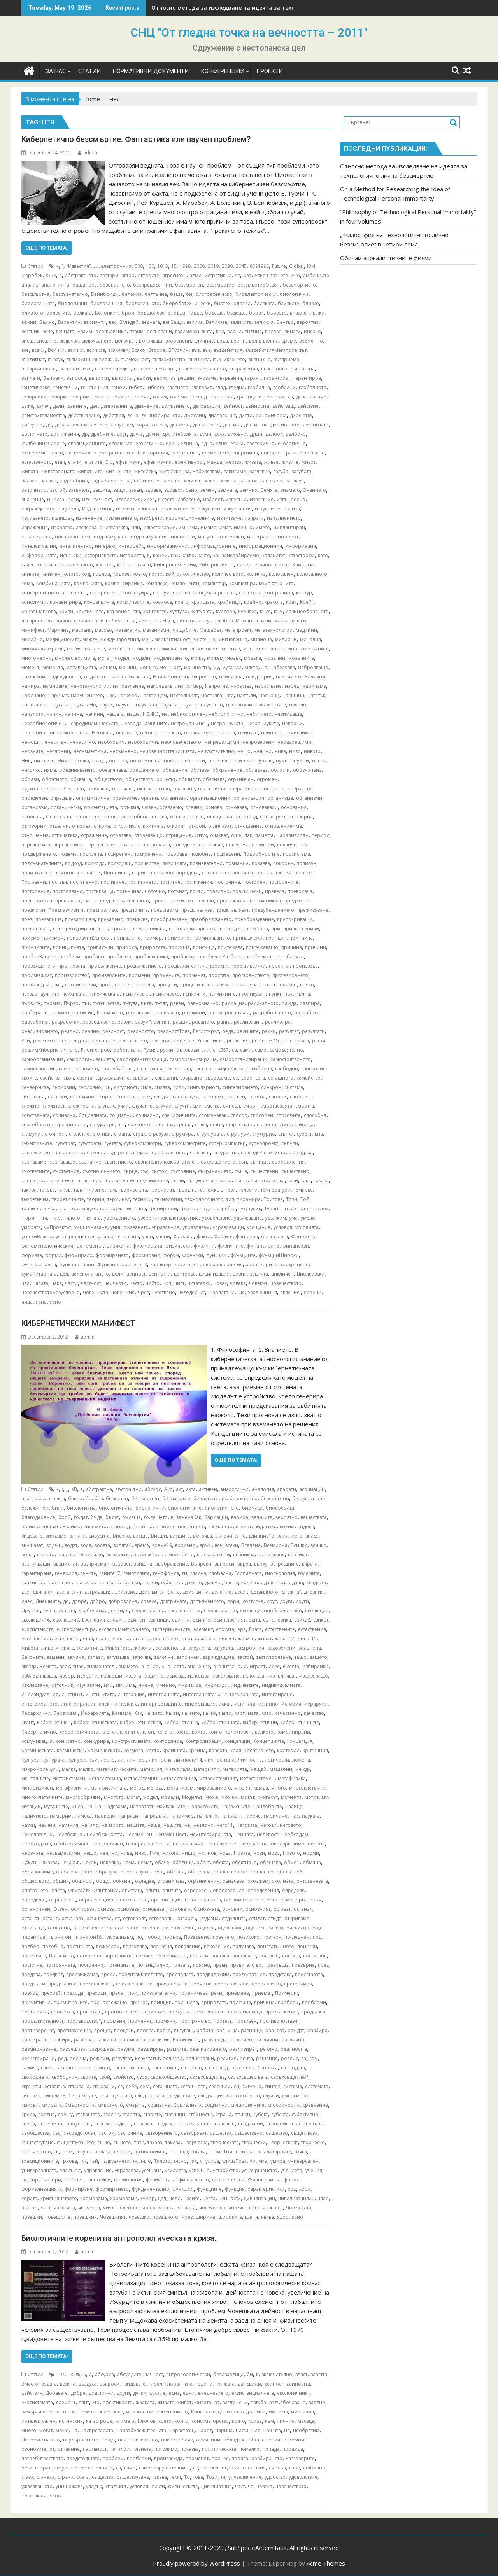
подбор (30, 1946)
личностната (220, 1759)
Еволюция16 (35, 1620)
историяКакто (100, 555)
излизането (35, 518)
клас (284, 564)
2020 (227, 266)
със (144, 1171)
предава (30, 1974)
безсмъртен (189, 284)
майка (281, 620)
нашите (172, 1825)
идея (149, 499)
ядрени (312, 1292)
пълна (303, 994)
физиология (128, 2179)
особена (138, 816)
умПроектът (57, 1227)
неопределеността (148, 1843)
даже (27, 406)
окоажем (257, 1881)
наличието (288, 676)
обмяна (312, 1862)
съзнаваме (33, 1162)
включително (230, 1536)
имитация (302, 2411)
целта (209, 2198)
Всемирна (276, 1545)
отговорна (300, 816)
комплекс (156, 583)
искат (225, 1703)
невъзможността (69, 732)
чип (167, 1283)
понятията (89, 1955)
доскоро (180, 424)
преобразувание (254, 919)
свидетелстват (230, 1068)
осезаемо (171, 807)
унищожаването (129, 1227)
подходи (95, 863)
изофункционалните (190, 518)
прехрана (256, 928)
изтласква (116, 527)
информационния (260, 546)
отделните (234, 1918)
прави (220, 1965)
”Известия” (79, 266)
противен (246, 2021)
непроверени (258, 742)
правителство (245, 1965)
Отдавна (209, 1918)
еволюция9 (66, 1620)
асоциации (312, 1489)
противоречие (74, 2030)
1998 (185, 266)
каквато (154, 1713)
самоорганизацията (90, 1059)
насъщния (248, 2430)
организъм (34, 807)
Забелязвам (207, 471)
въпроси (99, 378)
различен (167, 1012)
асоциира (32, 1498)
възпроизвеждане (155, 368)
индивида (189, 1685)
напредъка (154, 1815)
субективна (310, 1134)
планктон (60, 1937)
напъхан (230, 1815)
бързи (256, 312)
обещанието (144, 770)
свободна (260, 1068)
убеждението (119, 1218)
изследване (88, 527)
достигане (256, 424)
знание (149, 1666)
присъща (179, 947)
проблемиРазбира (220, 956)
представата (309, 1974)
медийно (32, 639)
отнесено (59, 1927)
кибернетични (260, 1722)
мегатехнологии (273, 630)
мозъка (252, 658)
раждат (296, 2030)
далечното (276, 1582)
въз (206, 350)
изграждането (37, 508)
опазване (184, 788)
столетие (79, 1134)
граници (85, 1582)
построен (254, 882)
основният (257, 1909)
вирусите (99, 1536)
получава (243, 1946)
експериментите (171, 1629)
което (139, 574)
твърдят (186, 1190)
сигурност (125, 1087)
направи (128, 1815)
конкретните (104, 592)
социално (147, 1115)
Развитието (110, 1012)
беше (176, 294)
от (237, 816)
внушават (32, 1545)
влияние (204, 340)
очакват (219, 835)
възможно (105, 359)
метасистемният (218, 1778)
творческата (133, 1190)
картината (246, 1713)
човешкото (165, 2217)
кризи (66, 611)
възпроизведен (113, 368)
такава (321, 1180)
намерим (61, 1815)
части (71, 1283)
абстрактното (80, 275)
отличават (219, 826)
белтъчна (156, 294)
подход (73, 863)
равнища (227, 2030)
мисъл (186, 648)
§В (74, 1489)
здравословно (180, 490)
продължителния (185, 966)
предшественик (134, 1983)
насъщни (293, 695)
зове (117, 2411)
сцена (28, 2123)
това (278, 1199)
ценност (136, 1274)
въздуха (87, 2383)
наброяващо (313, 667)
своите (29, 1078)
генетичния (94, 387)
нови (169, 760)
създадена (225, 1152)
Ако (295, 275)
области (280, 770)
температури (276, 1190)
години (121, 396)
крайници (229, 602)
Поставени (33, 882)
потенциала (120, 1965)
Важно (47, 322)
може (197, 658)
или (135, 527)
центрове (185, 1274)
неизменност (170, 1834)
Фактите (223, 1236)
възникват (299, 1554)
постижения (198, 882)
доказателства (71, 424)
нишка (81, 760)
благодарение (38, 1517)
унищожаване (90, 1227)
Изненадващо (207, 2411)
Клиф (299, 564)
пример (153, 938)
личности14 (188, 1759)
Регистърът (206, 1031)
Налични (314, 676)
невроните (34, 732)
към (278, 611)
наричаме (314, 686)
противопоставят (279, 2021)
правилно (218, 891)
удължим (275, 1218)
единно (201, 1620)
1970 (61, 2374)
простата (219, 975)
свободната (35, 2077)
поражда (292, 2449)
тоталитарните (274, 2151)
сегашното (280, 1078)
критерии (288, 1750)
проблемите (259, 956)
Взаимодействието (85, 1526)
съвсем (102, 2123)
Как (175, 555)
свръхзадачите (112, 1078)
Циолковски (310, 1274)
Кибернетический (175, 564)
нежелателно (37, 1834)
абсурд (153, 1489)
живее (271, 462)
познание (237, 863)
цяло (323, 2198)
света (119, 2067)
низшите (44, 760)
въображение (171, 1564)
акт (179, 1489)
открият (176, 826)
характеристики (266, 2189)
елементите (215, 452)
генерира (66, 1573)
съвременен (35, 1152)
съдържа (117, 1152)
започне (164, 1657)
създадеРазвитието (263, 1152)
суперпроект (263, 1143)
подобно (52, 1946)
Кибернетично (216, 564)
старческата (240, 1124)
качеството (80, 564)
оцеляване (230, 1927)
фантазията (274, 1236)
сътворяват (194, 2133)
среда (96, 1124)
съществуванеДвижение (140, 1180)
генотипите (136, 1573)
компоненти (184, 583)
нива (280, 751)
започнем (188, 1657)
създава (143, 2123)
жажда (214, 462)
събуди (289, 1143)
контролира (279, 592)
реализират (243, 2049)
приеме (30, 938)
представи (33, 1983)
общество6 (289, 1871)
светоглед (216, 2067)
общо (103, 1881)
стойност (55, 1134)
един (171, 443)
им (182, 527)
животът (143, 1648)
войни (238, 340)
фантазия (247, 1236)
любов (225, 620)
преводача (300, 891)
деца (132, 415)
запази (95, 1657)
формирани (146, 1255)
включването (97, 340)
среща (184, 1124)
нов (122, 760)
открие (102, 826)
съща (241, 1171)
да (290, 396)
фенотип (74, 2179)
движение (146, 406)
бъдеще (214, 312)
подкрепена (147, 854)
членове (129, 2207)
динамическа (271, 415)
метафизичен (37, 1787)
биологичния (106, 303)
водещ (53, 1545)
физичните (231, 1246)
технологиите (150, 2151)
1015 (162, 266)
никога (170, 1853)
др (85, 434)
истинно (268, 1703)
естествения (312, 1629)
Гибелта (155, 387)
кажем (160, 555)
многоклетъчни (307, 1787)
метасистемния (178, 1778)
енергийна (245, 452)
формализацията (41, 2189)
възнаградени (213, 1554)
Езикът (320, 1620)
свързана (78, 2086)
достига (232, 424)
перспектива (35, 844)
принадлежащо (109, 2002)
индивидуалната (281, 1685)
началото (32, 714)
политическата (219, 2449)
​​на (98, 1806)
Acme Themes (326, 2563)
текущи (84, 2151)
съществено (295, 1171)
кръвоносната (123, 611)
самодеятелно (286, 1050)
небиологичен (188, 714)
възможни (78, 359)
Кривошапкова (38, 611)
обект (203, 1862)
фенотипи (99, 2179)
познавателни (206, 863)
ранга (224, 1022)
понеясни (89, 872)
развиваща (132, 2039)
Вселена (251, 1545)
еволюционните (87, 443)
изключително (178, 508)
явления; (290, 1292)
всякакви (118, 350)
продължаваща (244, 2011)
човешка (273, 2207)
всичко (76, 350)
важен (302, 312)
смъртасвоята (276, 1106)
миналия (310, 639)
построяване (67, 891)
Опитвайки (106, 1890)
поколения (217, 1946)
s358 (51, 275)
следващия (185, 1096)
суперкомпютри (142, 1143)
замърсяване (36, 2411)
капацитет (273, 555)
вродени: (185, 1545)
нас (110, 695)
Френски (192, 1255)
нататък (316, 695)
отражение (94, 835)
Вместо (29, 2383)
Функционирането (119, 1264)
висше (140, 1536)
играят (257, 1666)
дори (142, 424)
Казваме (121, 1713)
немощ (29, 742)
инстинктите (100, 1694)
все (25, 350)
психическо (166, 994)
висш (27, 340)
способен (262, 1115)
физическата (147, 1246)
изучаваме (88, 1685)
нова (135, 760)
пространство (194, 2021)
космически (70, 1750)
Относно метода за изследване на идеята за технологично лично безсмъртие (263, 7)
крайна (197, 1750)
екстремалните (117, 452)
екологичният (293, 2393)
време (289, 340)
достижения (65, 434)
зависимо (235, 471)
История (291, 1703)
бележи (30, 1508)
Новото (291, 1853)
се (235, 1078)
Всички (56, 350)
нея (258, 751)
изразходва (240, 2411)
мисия (74, 648)
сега (260, 1078)
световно (191, 2067)
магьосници (257, 620)
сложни (278, 1096)
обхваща (80, 779)
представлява (196, 910)
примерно (177, 938)
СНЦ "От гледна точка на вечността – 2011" (249, 32)
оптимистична (92, 798)
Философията (264, 2179)
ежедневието (213, 2393)
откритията (151, 826)
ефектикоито (118, 2402)
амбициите (316, 275)
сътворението (161, 2133)
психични (194, 994)
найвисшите (235, 1806)
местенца (204, 639)
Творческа (196, 2142)
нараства (241, 686)
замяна (228, 480)
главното (177, 387)
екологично (292, 443)
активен (208, 1489)
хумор (147, 2198)
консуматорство (171, 592)
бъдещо (236, 312)
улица (212, 2161)
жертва (233, 462)
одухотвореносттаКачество (52, 788)
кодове (121, 574)
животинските (57, 1648)
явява (267, 2217)
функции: (217, 1255)
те (200, 1190)
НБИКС (151, 714)
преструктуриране (74, 928)
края (291, 602)
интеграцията (164, 1694)
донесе (99, 424)
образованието (74, 1871)
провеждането (38, 966)
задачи (48, 480)
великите (240, 322)
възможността (168, 359)
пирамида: (33, 1937)
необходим (111, 742)
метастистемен (257, 1778)
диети (246, 415)
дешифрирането (161, 415)
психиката (74, 994)
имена (145, 1685)
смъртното (110, 2105)
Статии (36, 266)
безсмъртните (308, 1498)
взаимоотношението (180, 1526)
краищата (202, 602)
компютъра (242, 583)
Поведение (197, 1937)
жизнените (118, 471)
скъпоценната (115, 2095)
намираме (55, 686)
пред (104, 900)
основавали (264, 807)
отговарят (134, 1918)
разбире (61, 2039)
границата (222, 396)
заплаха (295, 480)
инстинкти (183, 536)
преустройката (149, 928)
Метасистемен (68, 1778)
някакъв (70, 1862)
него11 (225, 1825)
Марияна (58, 630)
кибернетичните (299, 1722)
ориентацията (100, 807)
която (181, 602)
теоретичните (68, 1199)
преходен (231, 928)
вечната (65, 331)
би (189, 294)
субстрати (89, 1143)
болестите (58, 312)
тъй (94, 2161)
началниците (270, 704)
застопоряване (273, 1657)
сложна (257, 1096)
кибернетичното (256, 564)
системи (57, 1096)
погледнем (297, 1937)
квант (27, 1722)
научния (68, 1825)
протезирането (290, 975)
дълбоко (296, 434)
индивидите (245, 1685)
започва (141, 1657)
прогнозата (71, 966)
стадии (111, 2114)
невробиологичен (43, 723)
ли (50, 620)
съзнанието (118, 1162)
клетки (109, 1731)
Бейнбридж (105, 294)
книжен (51, 574)
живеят (226, 1638)
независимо (198, 732)
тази (293, 1180)
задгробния (74, 480)
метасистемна (104, 1778)
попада (271, 2449)
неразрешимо (288, 1843)
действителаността (43, 415)
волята (271, 340)
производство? (72, 975)
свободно (286, 1068)
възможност (135, 359)
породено (161, 872)
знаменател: (101, 1666)
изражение (34, 527)
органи (149, 798)
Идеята (166, 499)
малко (299, 620)
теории (95, 1199)
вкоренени (178, 340)
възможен (91, 1554)
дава (301, 396)
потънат (177, 891)
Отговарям (272, 816)
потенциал (129, 891)
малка (69, 1769)
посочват (242, 872)
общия (61, 1881)
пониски (307, 1946)
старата (131, 2114)
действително (84, 415)
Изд (86, 508)
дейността (257, 406)
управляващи (228, 1227)
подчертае (147, 863)
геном (118, 387)
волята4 (122, 1545)
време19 (162, 1545)
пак (248, 835)
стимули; (31, 1134)
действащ (283, 406)
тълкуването (115, 2161)
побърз (172, 1937)
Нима (64, 760)
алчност (153, 2374)
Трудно (208, 1208)
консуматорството (214, 592)
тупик (255, 1208)
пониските (33, 1955)
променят (193, 975)
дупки (139, 2393)
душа (49, 1610)
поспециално (171, 1955)
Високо (312, 331)
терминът (118, 1199)
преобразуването (210, 919)
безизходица (228, 2374)
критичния (315, 1750)
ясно (55, 1301)
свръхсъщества (207, 2077)
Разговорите (300, 2458)
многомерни (36, 658)
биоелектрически (256, 294)
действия (113, 415)
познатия (161, 1946)
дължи (115, 1610)
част (46, 2207)
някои (319, 760)
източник (62, 1685)
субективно (305, 2114)
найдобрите (267, 1806)
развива (60, 1012)
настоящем (153, 695)
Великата (216, 322)
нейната (225, 732)
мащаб (258, 1769)
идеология (127, 499)
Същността (218, 1180)
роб (105, 1050)
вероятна (308, 322)
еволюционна (148, 1610)
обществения (264, 2439)
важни (28, 322)
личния (286, 2421)
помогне (64, 872)
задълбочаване (287, 2402)
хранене (299, 1264)
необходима (36, 1843)
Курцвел (247, 611)
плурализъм (119, 1937)
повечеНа (237, 844)
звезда (29, 1666)
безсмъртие (220, 284)
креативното (259, 1750)
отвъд (250, 816)
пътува (130, 1003)
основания (294, 807)
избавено (188, 499)
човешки (31, 2217)
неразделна (254, 1843)
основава (236, 807)
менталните (35, 1778)
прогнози (116, 2011)
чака (56, 1283)
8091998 (259, 266)
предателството (131, 900)
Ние (26, 760)
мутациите (56, 1806)
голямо (178, 396)
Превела (274, 891)
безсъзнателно (70, 294)
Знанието (314, 490)
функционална (38, 1264)
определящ (62, 1899)
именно (243, 527)
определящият (96, 1899)
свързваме (217, 1078)
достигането (285, 424)
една (206, 443)
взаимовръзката (194, 331)
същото (259, 1180)
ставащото (88, 2114)
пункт (275, 994)
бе (88, 1498)
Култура (179, 611)
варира (239, 1517)
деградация (206, 406)
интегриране (277, 1694)
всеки (38, 350)
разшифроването (193, 1022)
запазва (249, 480)
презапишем (80, 919)
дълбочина (91, 1610)
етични (141, 1638)
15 (174, 266)
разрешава (73, 2049)
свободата (293, 2067)
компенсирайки (123, 583)
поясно (201, 1965)
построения (35, 891)
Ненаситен (54, 742)
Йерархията (95, 1713)
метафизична (72, 1787)
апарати (286, 1489)
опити (152, 1890)
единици (158, 1620)
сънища (259, 1162)
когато (71, 574)
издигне (103, 508)
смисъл (231, 1106)
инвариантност (73, 536)
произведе (305, 966)
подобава (176, 854)
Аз (237, 275)
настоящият (184, 695)
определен (34, 798)
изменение (89, 518)
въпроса (76, 378)
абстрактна (99, 1489)
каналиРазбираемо (236, 555)
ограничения (203, 1881)
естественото (36, 462)
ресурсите (65, 2467)
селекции (220, 2086)
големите (309, 1573)
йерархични (36, 1713)
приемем (53, 938)
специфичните (179, 1115)
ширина (205, 2217)
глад (221, 387)
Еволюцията (96, 1620)
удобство (275, 2477)
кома (27, 583)
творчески (162, 1190)
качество (54, 564)
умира (277, 2161)
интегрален (230, 536)
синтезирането (240, 1087)
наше (133, 714)
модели (141, 658)
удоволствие (216, 1218)
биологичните (185, 1508)
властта (318, 2374)
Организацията (203, 1899)
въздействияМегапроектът (276, 350)
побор (152, 1937)
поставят (269, 1955)
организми (309, 798)
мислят (242, 1787)
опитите (171, 1890)
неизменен (139, 1834)
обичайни (208, 2439)
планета (142, 2449)
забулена (199, 1648)
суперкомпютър (227, 1143)
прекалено (110, 919)
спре (294, 2467)
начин (54, 714)
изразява (61, 527)
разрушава (101, 2049)
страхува (158, 1134)
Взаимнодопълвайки (101, 331)
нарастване (268, 686)
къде (265, 611)
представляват (232, 910)
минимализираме (42, 648)
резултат (289, 1031)
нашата (115, 714)
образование (37, 1871)
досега (159, 424)
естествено (312, 452)
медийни (306, 630)
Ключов (146, 2421)
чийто (153, 1283)
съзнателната (307, 2123)
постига (291, 1955)
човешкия (123, 1292)
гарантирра (307, 378)
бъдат (180, 312)
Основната (58, 816)
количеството (228, 574)
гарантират (277, 378)
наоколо (105, 1815)
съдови (95, 1152)
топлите (30, 1208)
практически (247, 891)
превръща (277, 1965)
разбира (310, 1003)
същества (220, 2133)
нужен (283, 760)
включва (69, 340)
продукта (178, 2011)
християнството (58, 2198)
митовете (208, 648)
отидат (257, 1918)
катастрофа (301, 555)
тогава (198, 2151)
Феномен (302, 1236)
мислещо (147, 648)
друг (122, 434)
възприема (286, 359)
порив (139, 872)
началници (239, 704)
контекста (250, 592)
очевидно (297, 1927)
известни (236, 499)
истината (244, 1703)
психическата (104, 994)
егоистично (149, 443)
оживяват (98, 788)
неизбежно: (70, 1834)
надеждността (64, 676)
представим (164, 910)
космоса (162, 602)
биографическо (213, 294)
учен (147, 1236)
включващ (150, 340)
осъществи (219, 816)
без (92, 284)
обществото (108, 779)
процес (123, 984)
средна (46, 2114)
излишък (62, 518)
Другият (30, 1610)
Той (304, 1199)
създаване (142, 1152)
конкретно (68, 1741)
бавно (75, 1498)
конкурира (96, 1741)
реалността (294, 2049)
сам (313, 2058)
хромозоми (123, 2198)
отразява (120, 835)
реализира (278, 1022)
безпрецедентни (152, 284)
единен (136, 1620)
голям (160, 396)
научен (124, 704)
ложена (301, 1759)
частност (91, 1283)
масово (103, 630)
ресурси (78, 1040)
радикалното (263, 1003)
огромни (293, 2439)
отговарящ (161, 1918)
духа (219, 434)
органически (66, 807)
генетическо (35, 387)
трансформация (77, 1208)
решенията (295, 1040)
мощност (170, 667)
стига (285, 1124)
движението (175, 406)
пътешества (106, 1003)
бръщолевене (153, 312)
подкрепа (91, 854)
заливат (191, 480)
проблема (119, 956)
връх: (206, 1545)
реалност (113, 1031)
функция (235, 2189)
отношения (35, 835)
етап (60, 462)
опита (58, 1890)
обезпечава (112, 770)
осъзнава (72, 1918)
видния (253, 331)
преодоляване (232, 1983)
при (275, 928)
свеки (155, 1068)
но (112, 760)
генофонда (166, 1573)
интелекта (126, 1703)
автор (128, 275)
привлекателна (157, 1993)
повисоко (248, 1937)
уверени (148, 1218)
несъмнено (123, 751)
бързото (277, 312)
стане (216, 1124)
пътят (160, 1003)
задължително (143, 480)
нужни (301, 760)
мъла (77, 1806)
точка (49, 1208)
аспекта (56, 1498)
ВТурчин (178, 350)
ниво (295, 751)
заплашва (118, 1657)
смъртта (304, 1106)
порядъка (187, 872)
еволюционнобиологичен (271, 1610)
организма (280, 798)
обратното (54, 779)
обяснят (122, 1881)
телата (103, 2151)
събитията (50, 2123)
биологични (72, 303)
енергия (271, 452)
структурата (210, 1134)
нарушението (87, 695)
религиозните (49, 1040)
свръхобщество (169, 2077)
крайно (252, 602)
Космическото (104, 1750)
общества (199, 1871)
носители (241, 760)
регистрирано (38, 2058)
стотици (102, 1134)
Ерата (290, 452)
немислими (298, 732)
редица (78, 2058)
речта (246, 2058)
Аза (247, 275)
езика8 (302, 1620)
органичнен (35, 1909)
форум (171, 1255)
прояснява (245, 984)
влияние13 (261, 1536)
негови (268, 1825)
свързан (142, 1078)
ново (184, 760)
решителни (94, 2467)
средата (116, 1124)
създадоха (301, 1152)
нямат (145, 1862)
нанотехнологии (90, 686)
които (156, 574)
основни (232, 1909)
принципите (35, 947)
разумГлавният (152, 1022)
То (267, 1199)
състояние (182, 1171)
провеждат (89, 2011)
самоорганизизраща (142, 1059)
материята (235, 1769)
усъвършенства (259, 2170)
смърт (250, 1106)
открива (81, 826)
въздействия (228, 350)
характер (160, 1264)
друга (136, 434)
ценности (160, 1274)
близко (310, 303)
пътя (146, 1003)
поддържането (38, 854)
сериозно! (90, 1087)
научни (168, 704)
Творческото (36, 2151)
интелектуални (38, 546)
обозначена (307, 770)
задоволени (281, 1648)
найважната (136, 676)
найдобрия (259, 676)
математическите (116, 1769)
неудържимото (80, 2439)
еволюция (120, 443)
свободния (64, 2077)
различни (193, 1012)
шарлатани (221, 1292)
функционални (76, 1264)
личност (65, 620)
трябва (228, 1208)
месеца (306, 2421)
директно (301, 415)
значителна (226, 1666)
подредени (227, 854)
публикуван (252, 994)
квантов (105, 564)
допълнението (207, 1601)
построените (283, 882)
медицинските (62, 639)
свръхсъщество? (289, 2077)
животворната (57, 471)
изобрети (151, 518)
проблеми (183, 956)
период (320, 835)
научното (212, 704)
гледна (237, 387)
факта (187, 1236)
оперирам (300, 788)
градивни (32, 1582)
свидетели (242, 2067)
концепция (299, 1741)
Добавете (57, 2393)
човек (220, 1283)
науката (59, 704)
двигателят (68, 1592)
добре (79, 1601)
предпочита (134, 910)
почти (196, 891)
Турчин (272, 1208)
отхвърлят (183, 1927)
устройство (225, 2170)
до (49, 424)
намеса (83, 1815)
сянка (278, 1180)
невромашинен (189, 723)
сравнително (71, 1124)
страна (122, 1134)
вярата (309, 1564)
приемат (262, 1993)
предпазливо (102, 910)
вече (47, 331)
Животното (118, 1648)
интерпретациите (161, 1703)
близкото (32, 312)
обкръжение (227, 770)
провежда (62, 2011)
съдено (122, 2123)
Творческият (283, 2142)
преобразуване (169, 919)
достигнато (34, 434)
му (216, 667)
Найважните (167, 676)
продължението (143, 966)
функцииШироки (279, 1255)
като (323, 555)
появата (181, 1965)
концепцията (99, 602)
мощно (147, 667)
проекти (218, 966)
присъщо (204, 947)
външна (142, 1564)
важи (318, 312)
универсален (303, 2161)
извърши (111, 1675)
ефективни (128, 462)
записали (271, 480)
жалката (145, 2402)
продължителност (42, 2021)
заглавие (259, 471)
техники (142, 1199)
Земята (269, 490)
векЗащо (173, 322)
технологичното (204, 1199)
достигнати (316, 424)
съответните (35, 1171)
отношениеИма (283, 826)
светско (202, 1068)
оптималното (132, 1899)
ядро (283, 2217)
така (306, 1180)
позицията (174, 863)
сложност (53, 1106)
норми (311, 1853)
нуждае (264, 760)
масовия (82, 630)
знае (78, 1666)
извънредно (291, 499)
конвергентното (40, 592)
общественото (230, 1871)
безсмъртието (299, 284)
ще (241, 1292)
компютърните (276, 583)
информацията (39, 555)
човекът (258, 1283)
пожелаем (108, 1946)
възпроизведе (75, 368)
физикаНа (118, 1246)
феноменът (89, 1246)
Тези (230, 1190)
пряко (307, 984)
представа (280, 1974)
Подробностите (261, 854)
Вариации (216, 1517)
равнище (251, 2030)
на (264, 667)
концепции (237, 1741)
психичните (222, 994)
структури (238, 1134)
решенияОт (265, 1040)
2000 (199, 266)
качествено (288, 1713)
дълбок (273, 434)
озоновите (33, 2449)
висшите (46, 340)
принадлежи (248, 938)
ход (292, 2189)
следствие (213, 1096)
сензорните (35, 1087)
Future (279, 266)
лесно (108, 1759)
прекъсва (137, 919)
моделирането (170, 658)
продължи (313, 2011)
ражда (289, 1003)
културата (202, 611)
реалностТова (173, 1031)
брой (128, 312)
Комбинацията (53, 583)
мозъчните (301, 658)
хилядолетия (228, 1264)
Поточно (155, 891)
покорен (283, 863)
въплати (30, 378)
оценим (255, 1927)
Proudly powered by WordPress (196, 2563)
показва (261, 863)
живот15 (307, 1638)
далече (230, 1582)
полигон (306, 863)
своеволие (313, 1068)
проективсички (248, 966)
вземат (243, 1526)
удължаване (248, 1218)
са (234, 1050)
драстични (101, 2393)
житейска (145, 471)
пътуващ (183, 2030)
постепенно (84, 882)
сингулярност (203, 1087)
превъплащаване (75, 900)
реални (70, 1031)
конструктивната (131, 1741)
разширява (150, 2049)
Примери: (286, 1993)
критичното (90, 611)
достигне (252, 1601)
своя (68, 1078)
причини (315, 947)
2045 (241, 266)
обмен (292, 1862)
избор (66, 1675)
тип (230, 1199)
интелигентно (75, 546)
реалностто (140, 1031)
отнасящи (33, 1927)
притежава (230, 947)
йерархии (316, 1703)
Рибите (89, 1050)
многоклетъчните (308, 648)
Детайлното (264, 1592)
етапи (74, 462)
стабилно (314, 2467)
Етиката (121, 1638)
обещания (174, 770)
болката (82, 312)
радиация (233, 1003)
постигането (142, 882)
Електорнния (153, 452)
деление (221, 1592)
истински (70, 555)
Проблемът (290, 956)
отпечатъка (65, 835)
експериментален (42, 452)
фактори (51, 2179)
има (193, 527)
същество (32, 1180)
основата (32, 816)
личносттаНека (156, 620)
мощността (197, 667)
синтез (272, 2086)
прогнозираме (148, 2011)
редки (269, 1031)
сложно (30, 1106)
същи (177, 1180)
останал (303, 1909)
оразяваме (125, 798)
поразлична (118, 1955)
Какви (172, 1713)
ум (253, 2161)
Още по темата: (46, 248)
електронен (185, 452)
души (256, 434)
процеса (144, 984)
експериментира (76, 1629)
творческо (313, 2142)
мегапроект (237, 630)
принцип (276, 938)
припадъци (100, 947)
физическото (194, 2179)
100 (150, 266)
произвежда (168, 2458)
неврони (292, 723)
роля (287, 2058)
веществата (314, 1517)
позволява (135, 1946)
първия (52, 1003)
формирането (112, 1255)
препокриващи (294, 919)
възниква (199, 359)
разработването (272, 1012)
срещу (65, 2114)
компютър (214, 583)
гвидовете (134, 2383)
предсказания (249, 1974)
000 (139, 266)
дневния (314, 1592)
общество (262, 1871)
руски (166, 1050)
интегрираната (241, 1694)
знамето (290, 490)
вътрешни (182, 378)
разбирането (266, 2458)
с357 (223, 1050)
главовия (201, 387)
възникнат (65, 1564)
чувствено (163, 1292)
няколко (31, 770)
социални (121, 1115)
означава (123, 788)
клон (148, 1731)
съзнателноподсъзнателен (166, 1162)
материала (178, 1769)
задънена (309, 1648)
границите (249, 396)
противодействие (41, 984)
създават (200, 1152)
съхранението (214, 1171)
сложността (81, 1106)
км (311, 564)
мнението (255, 648)
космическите (133, 602)
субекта (280, 2114)
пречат (117, 1993)
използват (254, 1675)
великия (264, 322)
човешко (139, 2217)
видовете (31, 1536)
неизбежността (105, 1834)
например (190, 686)
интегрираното (39, 1703)
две (94, 406)
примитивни (36, 2002)
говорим (79, 396)
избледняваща (38, 1675)
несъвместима (90, 751)
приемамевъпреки (200, 1993)
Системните (82, 2095)
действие (308, 406)
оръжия (129, 807)
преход (29, 1993)
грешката (108, 1582)
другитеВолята (179, 434)
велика (195, 322)
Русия (150, 1050)
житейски (170, 471)
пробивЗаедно (38, 956)
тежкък (214, 1190)
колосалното (312, 574)
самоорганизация (42, 1059)
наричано (33, 695)
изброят (213, 499)
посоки (144, 1955)
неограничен (107, 1843)
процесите (192, 984)
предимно (296, 900)
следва (162, 1096)
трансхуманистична (123, 1208)
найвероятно (200, 676)
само (261, 1050)
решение (183, 1040)
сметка (212, 1106)
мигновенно (232, 639)
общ (158, 1871)
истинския (71, 2421)
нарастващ (182, 2430)
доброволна (122, 1601)
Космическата (37, 1750)
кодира (101, 574)
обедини (182, 1862)
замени (55, 1657)
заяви (135, 490)
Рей (25, 1040)
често (136, 1283)
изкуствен (209, 508)
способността (37, 1124)
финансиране (263, 1246)
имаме (208, 527)
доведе (148, 1601)
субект (260, 2114)
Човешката (95, 1292)
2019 (213, 266)
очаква (275, 1927)
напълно (207, 1815)
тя (44, 1218)
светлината (178, 1068)
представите (62, 1983)
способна (315, 1115)
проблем (93, 956)
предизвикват (265, 900)
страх (139, 1134)
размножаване (38, 2049)
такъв (64, 1190)
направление (128, 686)
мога (89, 658)
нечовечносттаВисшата (167, 751)
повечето (223, 1937)
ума (293, 1218)
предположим (213, 1974)
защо (119, 490)
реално (90, 1031)
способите (288, 1115)
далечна (251, 1582)
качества (31, 564)
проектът (279, 966)
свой (104, 2077)
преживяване (312, 910)
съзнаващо (62, 1162)
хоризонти (273, 1264)
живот (309, 462)
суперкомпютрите (185, 1143)
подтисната (80, 1946)
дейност (232, 406)
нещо (244, 751)
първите (30, 1003)
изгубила (68, 508)
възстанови (274, 368)
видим (287, 1526)
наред (292, 686)
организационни (210, 798)
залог (209, 480)
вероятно (286, 1517)
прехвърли (181, 928)
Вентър (285, 322)
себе (246, 1078)
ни (268, 751)
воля (254, 340)
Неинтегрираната (210, 1834)
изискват (147, 508)
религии (172, 2058)
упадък (94, 2486)
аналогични (234, 1489)
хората (29, 2198)
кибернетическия (140, 1722)
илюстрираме (159, 527)
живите (290, 462)
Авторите (148, 275)
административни (210, 275)
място (251, 667)
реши (318, 1040)
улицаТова (234, 2161)
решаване (103, 1040)
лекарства (32, 620)
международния (119, 639)
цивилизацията (250, 1274)
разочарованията (229, 1012)
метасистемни (140, 1778)
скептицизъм (225, 2467)
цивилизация (214, 1274)
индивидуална (111, 536)
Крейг (307, 602)
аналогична (55, 284)
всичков (96, 350)
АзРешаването (271, 275)
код (86, 574)
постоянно (90, 1965)
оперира (274, 788)
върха (244, 1564)
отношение (248, 826)
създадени (250, 2123)
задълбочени (107, 480)
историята (132, 555)
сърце (130, 1171)
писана (131, 844)
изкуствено (268, 508)
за (186, 471)
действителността (159, 1592)
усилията (175, 2170)
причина (291, 947)
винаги (292, 331)
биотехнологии (232, 303)
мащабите (184, 630)
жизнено (166, 1648)
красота (274, 602)
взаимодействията (131, 1526)
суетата (112, 1143)
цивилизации (259, 2198)
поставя (58, 882)
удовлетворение (180, 1218)
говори (57, 396)
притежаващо (262, 947)
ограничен (241, 779)
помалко (249, 2449)
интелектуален (38, 2421)
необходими (143, 742)
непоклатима (188, 1843)
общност (189, 779)
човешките (57, 2217)
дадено (193, 1582)
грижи (150, 1582)
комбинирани (293, 1731)
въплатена (303, 368)
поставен (305, 872)
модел (121, 658)
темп (175, 2477)
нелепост (267, 1834)
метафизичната (109, 1787)
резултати (313, 1031)
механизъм (180, 1787)
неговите (126, 732)
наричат (58, 695)
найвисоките (203, 1806)
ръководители (193, 1050)
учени (163, 1236)
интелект (288, 536)
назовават (141, 1806)
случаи (121, 1106)
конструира (136, 592)
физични (204, 1246)
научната (146, 704)
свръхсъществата (248, 2077)
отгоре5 (186, 1918)
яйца (27, 1301)
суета (83, 2477)
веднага (151, 322)
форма (292, 2179)
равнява (274, 2030)
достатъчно (206, 424)
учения (313, 2170)
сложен (236, 1096)
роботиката (126, 1050)
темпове (303, 1190)
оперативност (244, 788)
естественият (36, 1638)
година (101, 396)
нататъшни (34, 704)
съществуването (75, 2142)
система (293, 1087)
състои (159, 1171)
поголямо (165, 2449)
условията (307, 1227)
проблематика (151, 956)
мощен (107, 667)
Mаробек (31, 275)
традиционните (39, 2161)
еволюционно (220, 1610)
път (85, 1003)
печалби (120, 2449)
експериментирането (124, 1629)
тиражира (249, 1199)
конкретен (74, 592)
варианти (95, 322)
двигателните (116, 406)
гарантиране (36, 1573)
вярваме (207, 378)
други (152, 434)
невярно (203, 1825)
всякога (45, 1554)
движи (253, 2383)
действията (196, 1592)
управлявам (196, 1227)
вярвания (231, 378)
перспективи (67, 844)
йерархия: (66, 1713)
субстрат (65, 1143)
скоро (104, 1096)
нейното (271, 732)
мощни (127, 667)
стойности (200, 2114)
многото (114, 1797)
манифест (32, 630)
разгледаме (139, 1012)
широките (230, 2217)
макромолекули (40, 1769)
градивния (59, 1582)
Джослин (194, 415)
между (89, 639)
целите (192, 2198)
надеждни (33, 676)
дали (58, 406)
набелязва (282, 667)
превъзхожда (36, 900)
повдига (160, 844)
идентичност (97, 499)
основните (86, 816)
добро (97, 1601)
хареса (182, 1264)
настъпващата (217, 695)
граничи (274, 396)
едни (189, 2393)
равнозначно (203, 1003)
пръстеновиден (279, 984)
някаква (48, 1862)
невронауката (227, 723)
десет (241, 1592)
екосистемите (37, 1629)
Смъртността (80, 2105)
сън (242, 1162)
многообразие (83, 1797)
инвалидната (36, 536)
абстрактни (128, 1489)
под (304, 844)
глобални (284, 387)
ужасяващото (37, 2486)
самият (29, 2067)
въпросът (123, 378)
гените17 (109, 1573)
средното (139, 1124)
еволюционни (184, 1610)
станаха (45, 2477)
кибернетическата (95, 1722)
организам (174, 798)
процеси (167, 984)
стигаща (304, 1124)
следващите (181, 2095)
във (196, 350)
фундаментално (150, 2189)
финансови (295, 1246)
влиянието (289, 1536)
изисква (125, 508)
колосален (281, 574)
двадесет (316, 1582)
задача (29, 480)
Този (291, 1199)
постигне (170, 882)
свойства (50, 1078)
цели (117, 1274)
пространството (250, 975)
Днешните (47, 1601)
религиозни (200, 2058)
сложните (301, 1096)
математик (127, 630)
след (145, 1096)
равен (177, 1003)
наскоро (127, 695)
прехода (207, 928)
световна (138, 2067)
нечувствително (216, 751)
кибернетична (181, 1722)
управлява (127, 2170)
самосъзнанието (78, 1068)
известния (262, 499)
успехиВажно (37, 1236)
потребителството (42, 2458)
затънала (79, 490)
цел (64, 1274)
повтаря (272, 1937)
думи (205, 434)
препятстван (35, 928)
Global (296, 266)
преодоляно (266, 1983)
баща (78, 284)
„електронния (115, 266)
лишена (186, 620)
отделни (59, 826)
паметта (264, 835)
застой (57, 490)
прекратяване (171, 1983)
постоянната (60, 1965)
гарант (253, 378)
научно (189, 704)
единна (189, 443)
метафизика (292, 1778)
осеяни (193, 807)
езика (237, 443)
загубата (301, 471)
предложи (33, 910)
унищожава (69, 2486)
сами (246, 1050)
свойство (123, 2077)
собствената (35, 1115)
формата (31, 1255)
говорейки (33, 396)
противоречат (37, 2030)
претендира (298, 1983)
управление (165, 1227)
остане (50, 1918)
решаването (132, 1040)
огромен (267, 779)
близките (288, 303)
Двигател (42, 1592)
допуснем (121, 424)
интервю (105, 546)
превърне (303, 1965)
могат (104, 658)
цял (25, 1283)
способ (239, 1115)
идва (58, 499)
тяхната (92, 1218)
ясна (41, 1301)
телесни (248, 1190)
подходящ (120, 863)
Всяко (138, 350)
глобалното (312, 387)
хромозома (93, 2198)
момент (30, 667)
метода (155, 1787)
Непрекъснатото (40, 2439)
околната (282, 1881)
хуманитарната (39, 1274)
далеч (43, 406)
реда (227, 1031)
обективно (244, 1862)
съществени (264, 1171)
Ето (109, 462)
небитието (259, 714)
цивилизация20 (296, 2198)
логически (277, 1759)
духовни (237, 434)
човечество (212, 2207)
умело (308, 1218)
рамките (176, 2049)
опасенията (211, 788)
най (114, 676)
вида (271, 1526)
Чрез (143, 1292)
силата (162, 1087)
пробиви (70, 956)
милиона (261, 639)
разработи (306, 1012)
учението (291, 2170)
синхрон (271, 1087)
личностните (94, 620)
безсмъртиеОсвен (258, 284)
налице (293, 1806)
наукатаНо (84, 704)
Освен (149, 807)
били (58, 1508)
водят (71, 1545)
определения (263, 1890)
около (163, 788)
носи (199, 760)
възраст (121, 1564)
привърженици (301, 928)
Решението (210, 1040)
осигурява (83, 1909)
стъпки (286, 1134)
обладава (256, 770)
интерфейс (131, 546)
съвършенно (68, 1152)
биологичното (142, 303)
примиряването (211, 938)
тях (193, 2161)
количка (256, 574)
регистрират (36, 2467)
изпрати (254, 518)
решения (238, 1040)
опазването (34, 1890)
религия (227, 2058)
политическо (36, 872)
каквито (191, 1713)
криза (255, 2421)
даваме (318, 396)
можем (215, 658)
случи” (182, 1106)
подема (68, 854)
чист (179, 1283)
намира (30, 686)
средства (163, 1124)
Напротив (216, 686)
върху (160, 378)
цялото (29, 2207)
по (145, 844)
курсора (225, 611)
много (277, 648)
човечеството (286, 1283)
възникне (259, 359)
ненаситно (82, 742)
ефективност (189, 462)
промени (139, 975)
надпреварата (97, 2430)
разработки (65, 1022)
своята (84, 1078)
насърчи (269, 695)
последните (215, 872)
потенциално (152, 1965)
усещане (152, 2170)
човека (238, 1283)
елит (84, 2402)
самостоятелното (290, 1059)
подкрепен (117, 854)
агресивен (174, 275)
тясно (180, 2161)
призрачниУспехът (89, 938)
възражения (243, 368)
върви (144, 378)
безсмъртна (35, 294)
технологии (168, 1199)
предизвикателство (192, 900)
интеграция (131, 1694)
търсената (296, 1208)
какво (188, 555)
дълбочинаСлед (40, 443)
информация (300, 546)
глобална (259, 387)
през (26, 919)
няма (50, 770)
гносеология (280, 1573)
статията (266, 1124)
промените (166, 975)
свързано (191, 1078)
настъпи (246, 695)
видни (234, 331)
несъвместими (63, 1853)
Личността (124, 620)
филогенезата (228, 2179)
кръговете (155, 611)
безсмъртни (275, 1498)
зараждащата (218, 1657)
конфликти (34, 602)
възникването (229, 359)
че (107, 1283)
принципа (301, 938)
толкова (244, 2151)
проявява (219, 984)
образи (30, 779)
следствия (254, 2467)
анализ (29, 284)
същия (195, 1180)
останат (30, 1918)
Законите (32, 1657)
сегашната (165, 2086)
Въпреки (53, 378)
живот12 (284, 1638)
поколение (188, 1946)
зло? (65, 1666)
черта (93, 2207)
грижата (225, 2383)
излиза (292, 508)
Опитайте (79, 1890)
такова (47, 1190)
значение (32, 499)
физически (178, 1246)
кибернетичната (220, 1722)
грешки (131, 1582)
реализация (248, 1022)
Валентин (69, 322)
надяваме (95, 676)
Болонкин (107, 312)
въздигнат (33, 359)
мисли (168, 648)
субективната (36, 1143)
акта (191, 1489)
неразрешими (294, 742)
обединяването (77, 770)
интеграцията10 (201, 1694)
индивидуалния (149, 536)
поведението (188, 844)
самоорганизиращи (243, 1059)
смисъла (51, 2105)
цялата (40, 1283)
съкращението (218, 1162)
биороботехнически (187, 303)
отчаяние (69, 2449)
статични (174, 2114)
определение (228, 1890)
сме (197, 1106)
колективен (238, 1731)
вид (220, 331)
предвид (53, 1974)
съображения (288, 1162)
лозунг (206, 620)
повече (215, 844)
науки (106, 704)
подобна (200, 854)
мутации (232, 667)
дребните (102, 434)
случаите (142, 1106)
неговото (170, 732)
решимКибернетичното (49, 1050)
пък (288, 994)
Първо (71, 1003)
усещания (258, 1227)
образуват (138, 1871)
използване (226, 1675)
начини (94, 714)
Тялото (72, 1218)
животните (89, 471)
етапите (93, 462)
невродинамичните (144, 723)
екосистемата (37, 2402)
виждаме (56, 1536)
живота (29, 471)
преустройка (113, 928)
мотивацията (81, 667)
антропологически (188, 2374)
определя (61, 798)
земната (227, 490)
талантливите (89, 1190)
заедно (171, 480)
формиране (79, 2189)
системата (33, 1096)
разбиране (34, 1012)
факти (203, 1236)
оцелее (206, 1927)
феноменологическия (47, 1246)
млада (261, 1787)
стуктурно (264, 1134)
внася (312, 1536)
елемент (203, 1629)
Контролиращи (203, 1741)
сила (145, 1087)
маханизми (156, 630)
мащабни (281, 1769)
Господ (198, 396)
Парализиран (293, 835)
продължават (208, 2011)
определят (33, 1899)
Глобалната (248, 1573)
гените (88, 1573)
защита (101, 490)
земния (249, 490)
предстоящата (83, 2458)
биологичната (38, 303)
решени (159, 1040)
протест (222, 2021)
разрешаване (98, 1022)
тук (242, 1208)
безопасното (115, 284)
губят (167, 1582)
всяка (27, 1554)
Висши (159, 1536)
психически (136, 994)
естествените (280, 1629)
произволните (109, 975)
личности (160, 1759)
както (204, 555)
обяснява (214, 779)
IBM (311, 266)
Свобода (268, 2067)
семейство (308, 1078)
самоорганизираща (193, 1059)
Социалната (93, 1115)
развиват (106, 2039)
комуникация (37, 1741)
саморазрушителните (164, 2467)
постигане (112, 882)
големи (141, 396)
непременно (222, 1843)
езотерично (261, 443)
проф (105, 984)
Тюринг (30, 1218)
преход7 (51, 1993)
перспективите (102, 844)
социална (64, 1115)
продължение (104, 966)
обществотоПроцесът (150, 779)
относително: (122, 1927)
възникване (271, 1554)
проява (145, 2030)
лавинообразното (307, 611)
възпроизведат (38, 368)
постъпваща (100, 891)
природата (152, 947)
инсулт (206, 536)
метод (137, 1787)
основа (213, 807)
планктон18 (88, 1937)
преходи (96, 1993)
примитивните (71, 2002)
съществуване (92, 1180)
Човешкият (113, 2217)
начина (73, 714)
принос (139, 2002)
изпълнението (284, 518)
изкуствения (237, 508)
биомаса (252, 1508)
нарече (252, 1815)
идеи (73, 499)
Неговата (102, 732)
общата (176, 1871)
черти (119, 1283)
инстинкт (71, 1694)
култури (77, 1759)
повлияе (286, 844)
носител (217, 760)
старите (152, 2114)
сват (141, 1068)
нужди (28, 1862)
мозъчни (274, 658)
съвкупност (78, 2123)
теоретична (35, 1199)
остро (197, 816)
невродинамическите (93, 723)
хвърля (201, 1264)
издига (133, 1675)
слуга (104, 1106)
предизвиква (232, 900)
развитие (83, 1012)
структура (183, 1134)
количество (195, 574)
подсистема (296, 854)
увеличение (247, 2477)
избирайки (315, 1666)
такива (29, 1190)
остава (159, 816)
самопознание (73, 2067)
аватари (109, 275)
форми (53, 1255)
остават (178, 816)
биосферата (280, 1508)
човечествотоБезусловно (50, 1292)
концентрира (65, 602)
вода (222, 340)
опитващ (132, 1890)
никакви (139, 2439)
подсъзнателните (41, 863)
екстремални (81, 452)
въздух (55, 359)
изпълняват (282, 1675)
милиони (286, 639)
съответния (66, 1171)
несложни (58, 751)
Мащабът (210, 630)
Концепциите (268, 1741)
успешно (199, 2170)
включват (125, 340)
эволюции (259, 1292)
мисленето (120, 648)
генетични (65, 387)
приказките (127, 938)
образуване (109, 1871)
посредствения (273, 872)
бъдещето (156, 1517)
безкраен (117, 1498)
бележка (132, 294)
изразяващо (313, 1675)
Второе (156, 350)
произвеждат (36, 975)
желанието (165, 1638)
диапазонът (222, 415)
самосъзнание (38, 1068)
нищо (99, 760)
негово (148, 732)
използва (198, 1675)
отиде (274, 1918)
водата (49, 2383)
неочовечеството (181, 742)
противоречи (80, 984)
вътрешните (284, 1564)
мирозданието (213, 1787)
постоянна (227, 882)
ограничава (171, 1881)
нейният (248, 732)
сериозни (63, 1087)
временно (311, 340)
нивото (312, 751)
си (108, 1087)
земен (207, 490)
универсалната (38, 2170)
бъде (196, 312)
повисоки (263, 844)
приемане (237, 1993)
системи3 (54, 2095)
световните (165, 2067)
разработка (35, 1022)
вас (112, 322)
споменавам (213, 1115)
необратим (306, 2430)
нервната (32, 751)
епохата (225, 1629)
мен (146, 639)
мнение (231, 648)
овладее (144, 1881)
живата (253, 462)
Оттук (201, 835)
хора (251, 1264)
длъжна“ (291, 1592)
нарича (224, 2430)
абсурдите (129, 2374)
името (263, 527)
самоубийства (117, 1068)
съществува (60, 1180)
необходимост (71, 1843)
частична (64, 2207)
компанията (88, 583)
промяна (164, 2021)
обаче (162, 1862)
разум (124, 1022)
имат (225, 527)
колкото (264, 1731)
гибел (135, 387)
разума (125, 2049)
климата (125, 2421)
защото (318, 1657)
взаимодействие (40, 1526)
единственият (229, 1620)
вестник (30, 331)
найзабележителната (141, 2430)
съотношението (101, 1171)
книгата (30, 574)
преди (159, 900)
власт (301, 2374)
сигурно (251, 2086)
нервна (316, 1843)
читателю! (199, 1283)
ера (241, 1629)
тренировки (163, 1208)
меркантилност (172, 639)
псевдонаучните (40, 994)
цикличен (282, 1274)
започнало (34, 490)
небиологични (226, 714)
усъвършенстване (118, 1236)
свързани (166, 1078)
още (236, 835)
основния (113, 816)
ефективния (158, 462)
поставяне (244, 1955)
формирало (79, 1255)
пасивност (95, 2449)
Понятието (116, 872)
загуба (280, 471)
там (112, 1190)
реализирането (39, 1031)
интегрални (261, 536)
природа (126, 947)
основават (154, 1909)
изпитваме (229, 518)
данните (77, 406)
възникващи (35, 1564)
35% (75, 2374)
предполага (179, 1974)
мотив (312, 1797)
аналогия (263, 1489)
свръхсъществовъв (43, 2086)
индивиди (216, 1685)
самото (101, 2067)
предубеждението (273, 910)
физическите (183, 2486)
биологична (294, 294)
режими (99, 2058)
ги (184, 1573)
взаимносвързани (151, 331)
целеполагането (90, 1274)
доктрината (173, 1601)
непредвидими (221, 742)
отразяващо (148, 835)
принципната (68, 947)
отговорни (33, 826)
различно (292, 2039)
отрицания (178, 835)
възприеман (95, 1564)
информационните (213, 546)
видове (273, 331)
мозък (233, 658)
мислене (95, 648)
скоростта (125, 1096)
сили (178, 1087)
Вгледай (129, 322)
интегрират (74, 1703)
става (201, 1124)
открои (196, 826)
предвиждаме (82, 1974)
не (165, 714)
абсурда (104, 2374)
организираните (243, 1899)
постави (199, 1955)
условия (283, 1227)
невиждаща (288, 714)
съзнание (90, 1162)
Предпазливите (66, 910)
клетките (130, 1731)
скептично (82, 1096)
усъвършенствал (75, 1236)
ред (62, 2058)
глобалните (179, 2383)
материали (206, 1769)
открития (124, 826)
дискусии (32, 424)
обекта (221, 1862)
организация (248, 798)
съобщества (35, 2133)
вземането (220, 1526)
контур (304, 592)
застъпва (65, 2411)
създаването (172, 1152)
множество (68, 658)
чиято (110, 2207)
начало (297, 704)
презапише (48, 919)
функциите (243, 1255)
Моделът (192, 1797)
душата (66, 1610)
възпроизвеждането (202, 368)
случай (164, 1106)
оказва (145, 788)
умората (31, 1227)
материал (151, 1769)
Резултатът (147, 2058)
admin (87, 152)
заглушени (235, 2402)
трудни (188, 1208)
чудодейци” (191, 1292)
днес (26, 1601)
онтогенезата (312, 1881)
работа (204, 2030)
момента (52, 667)
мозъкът (268, 1797)
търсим (319, 1208)
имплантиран (289, 527)
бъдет (112, 1517)
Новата (152, 760)
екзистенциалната (252, 2393)
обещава (270, 1862)
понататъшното (275, 1946)
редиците (248, 1031)
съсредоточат (79, 2133)
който (172, 574)
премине (201, 1983)
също (241, 1180)
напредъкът (161, 686)
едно (221, 443)
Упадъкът (70, 2170)
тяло (55, 1218)
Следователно (243, 2095)
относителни (88, 1927)
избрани (87, 1675)
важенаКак (188, 1517)
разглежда (214, 2039)
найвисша (231, 676)
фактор (29, 2179)
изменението (121, 518)
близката (264, 303)
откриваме (296, 1918)
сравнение (315, 2105)
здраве (153, 490)
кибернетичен (134, 564)
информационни (167, 546)
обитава (199, 770)
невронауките (262, 723)
